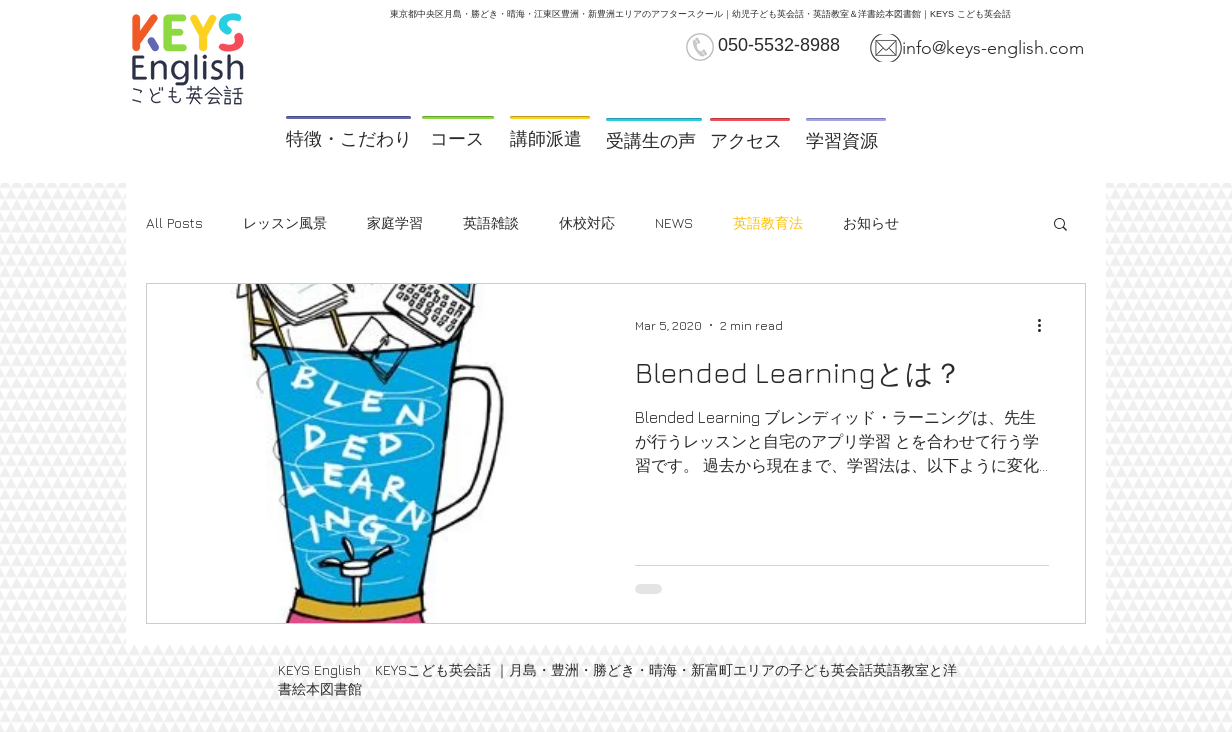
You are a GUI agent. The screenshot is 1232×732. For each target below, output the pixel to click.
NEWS (674, 222)
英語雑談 (491, 222)
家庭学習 (395, 222)
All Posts (174, 222)
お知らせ (871, 222)
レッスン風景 (285, 222)
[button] (1060, 225)
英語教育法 (768, 222)
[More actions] (1046, 325)
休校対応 (587, 222)
